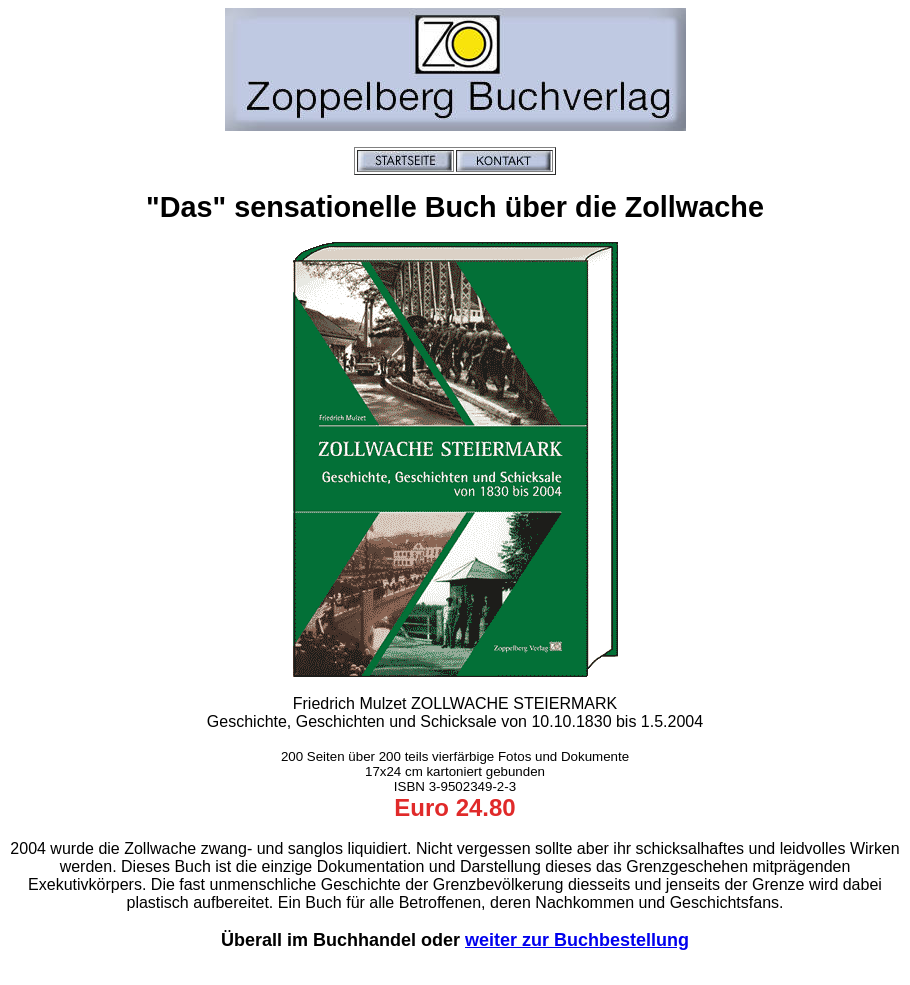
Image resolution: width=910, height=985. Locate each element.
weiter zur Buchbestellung (577, 940)
